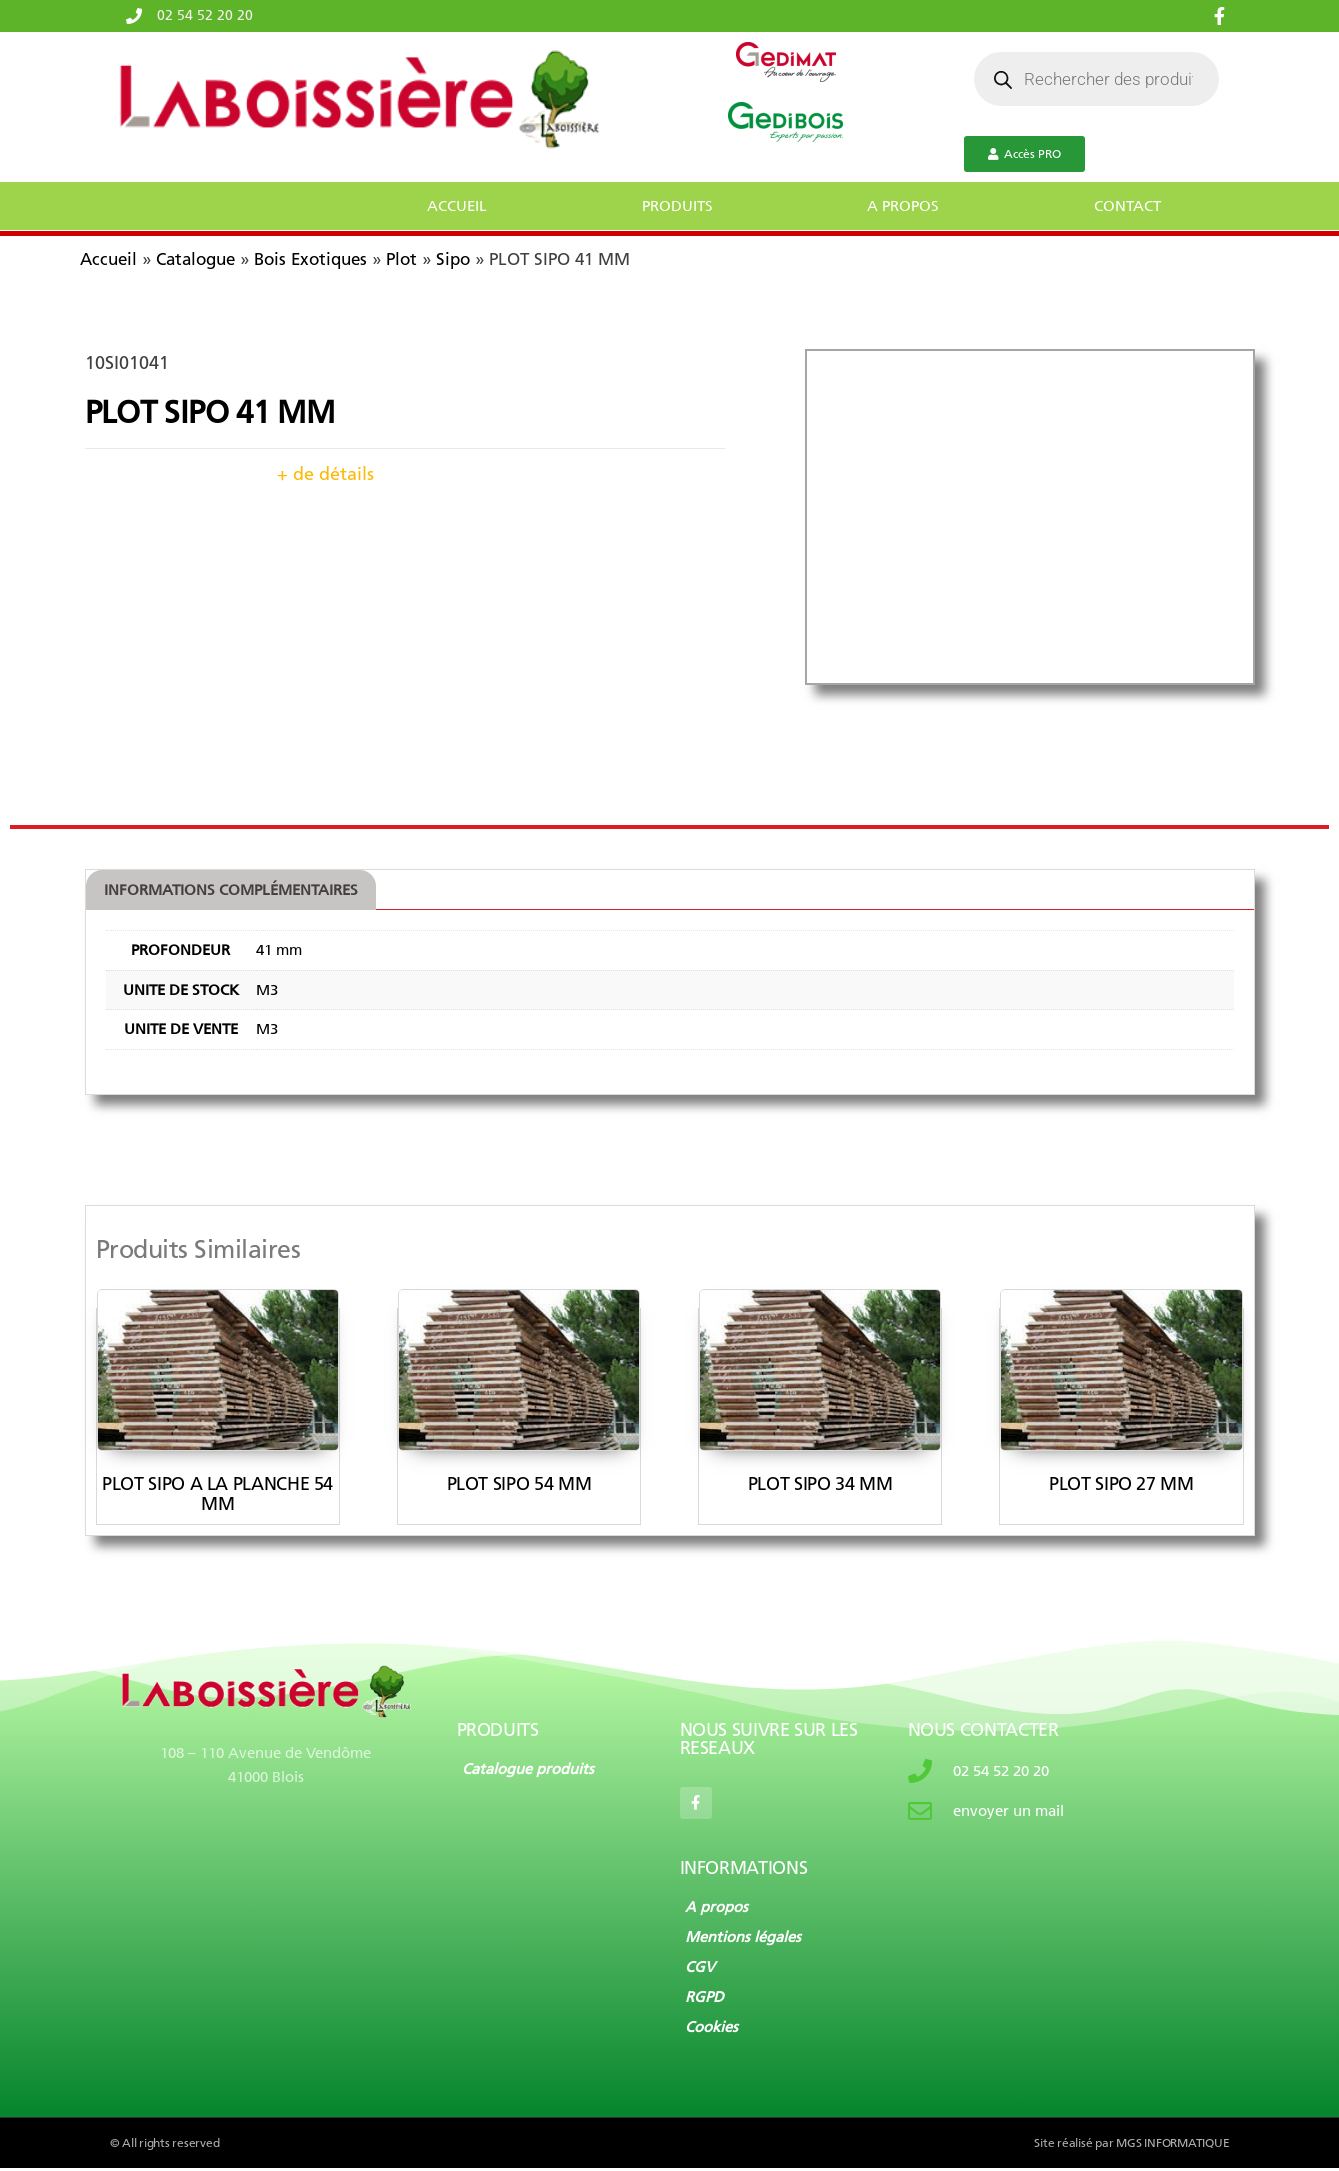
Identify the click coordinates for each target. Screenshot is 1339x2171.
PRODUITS (677, 206)
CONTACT (1127, 206)
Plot (401, 259)
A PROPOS (903, 206)
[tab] (240, 891)
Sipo (453, 259)
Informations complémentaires (240, 890)
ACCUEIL (457, 206)
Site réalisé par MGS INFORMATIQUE (1131, 2146)
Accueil (108, 259)
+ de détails (325, 474)
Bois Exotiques (310, 259)
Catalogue (195, 259)
